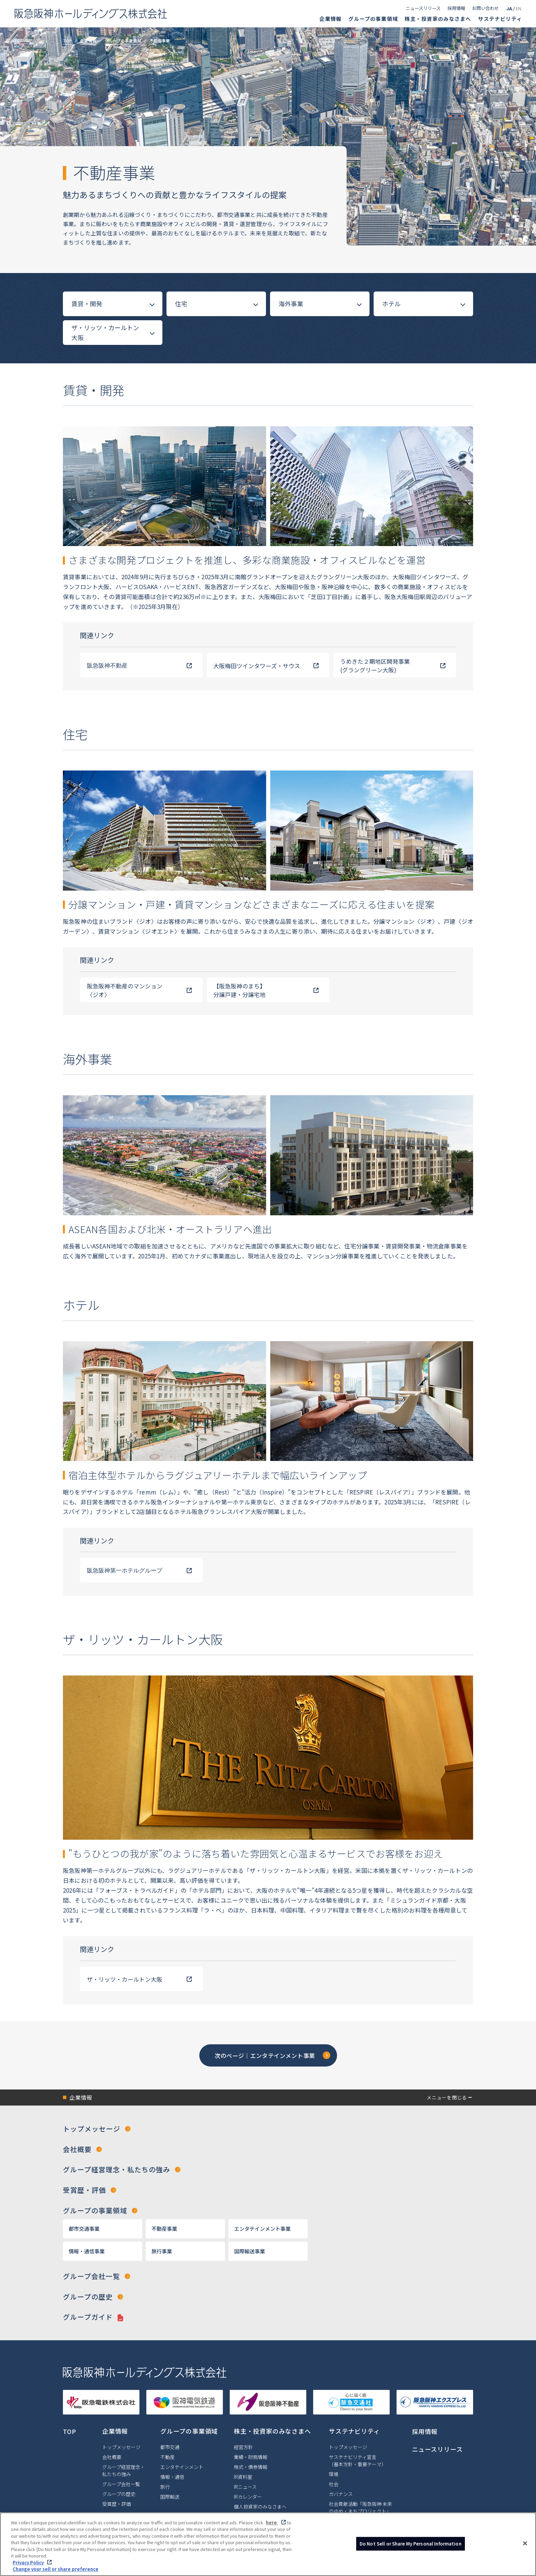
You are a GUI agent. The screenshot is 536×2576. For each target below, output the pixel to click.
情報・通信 (172, 2478)
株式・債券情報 (250, 2468)
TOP (67, 41)
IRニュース (245, 2488)
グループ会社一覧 (91, 2277)
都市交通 (169, 2448)
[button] (268, 2097)
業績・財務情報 (250, 2458)
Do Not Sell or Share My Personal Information (410, 2545)
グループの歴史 (88, 2297)
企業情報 (330, 18)
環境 (333, 2475)
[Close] (525, 2545)
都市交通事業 (84, 2228)
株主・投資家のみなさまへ (438, 18)
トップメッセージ (91, 2129)
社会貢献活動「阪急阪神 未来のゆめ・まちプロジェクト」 (360, 2509)
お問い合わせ (485, 8)
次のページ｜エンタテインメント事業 (264, 2055)
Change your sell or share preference (55, 2571)
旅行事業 (161, 2251)
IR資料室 (243, 2478)
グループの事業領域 (373, 18)
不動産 (167, 2458)
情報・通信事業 (87, 2251)
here (272, 2524)
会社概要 (77, 2149)
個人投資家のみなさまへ (260, 2507)
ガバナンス (341, 2495)
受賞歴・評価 (84, 2191)
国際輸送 (169, 2498)
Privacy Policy (28, 2564)
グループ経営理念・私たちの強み (116, 2170)
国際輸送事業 (249, 2251)
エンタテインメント (181, 2468)
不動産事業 (164, 2228)
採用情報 (456, 8)
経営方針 (243, 2448)
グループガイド (88, 2318)
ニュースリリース (423, 8)
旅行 (165, 2488)
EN (518, 8)
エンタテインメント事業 (262, 2228)
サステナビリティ (500, 18)
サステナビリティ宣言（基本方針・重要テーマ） (357, 2462)
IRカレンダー (248, 2498)
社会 (333, 2485)
